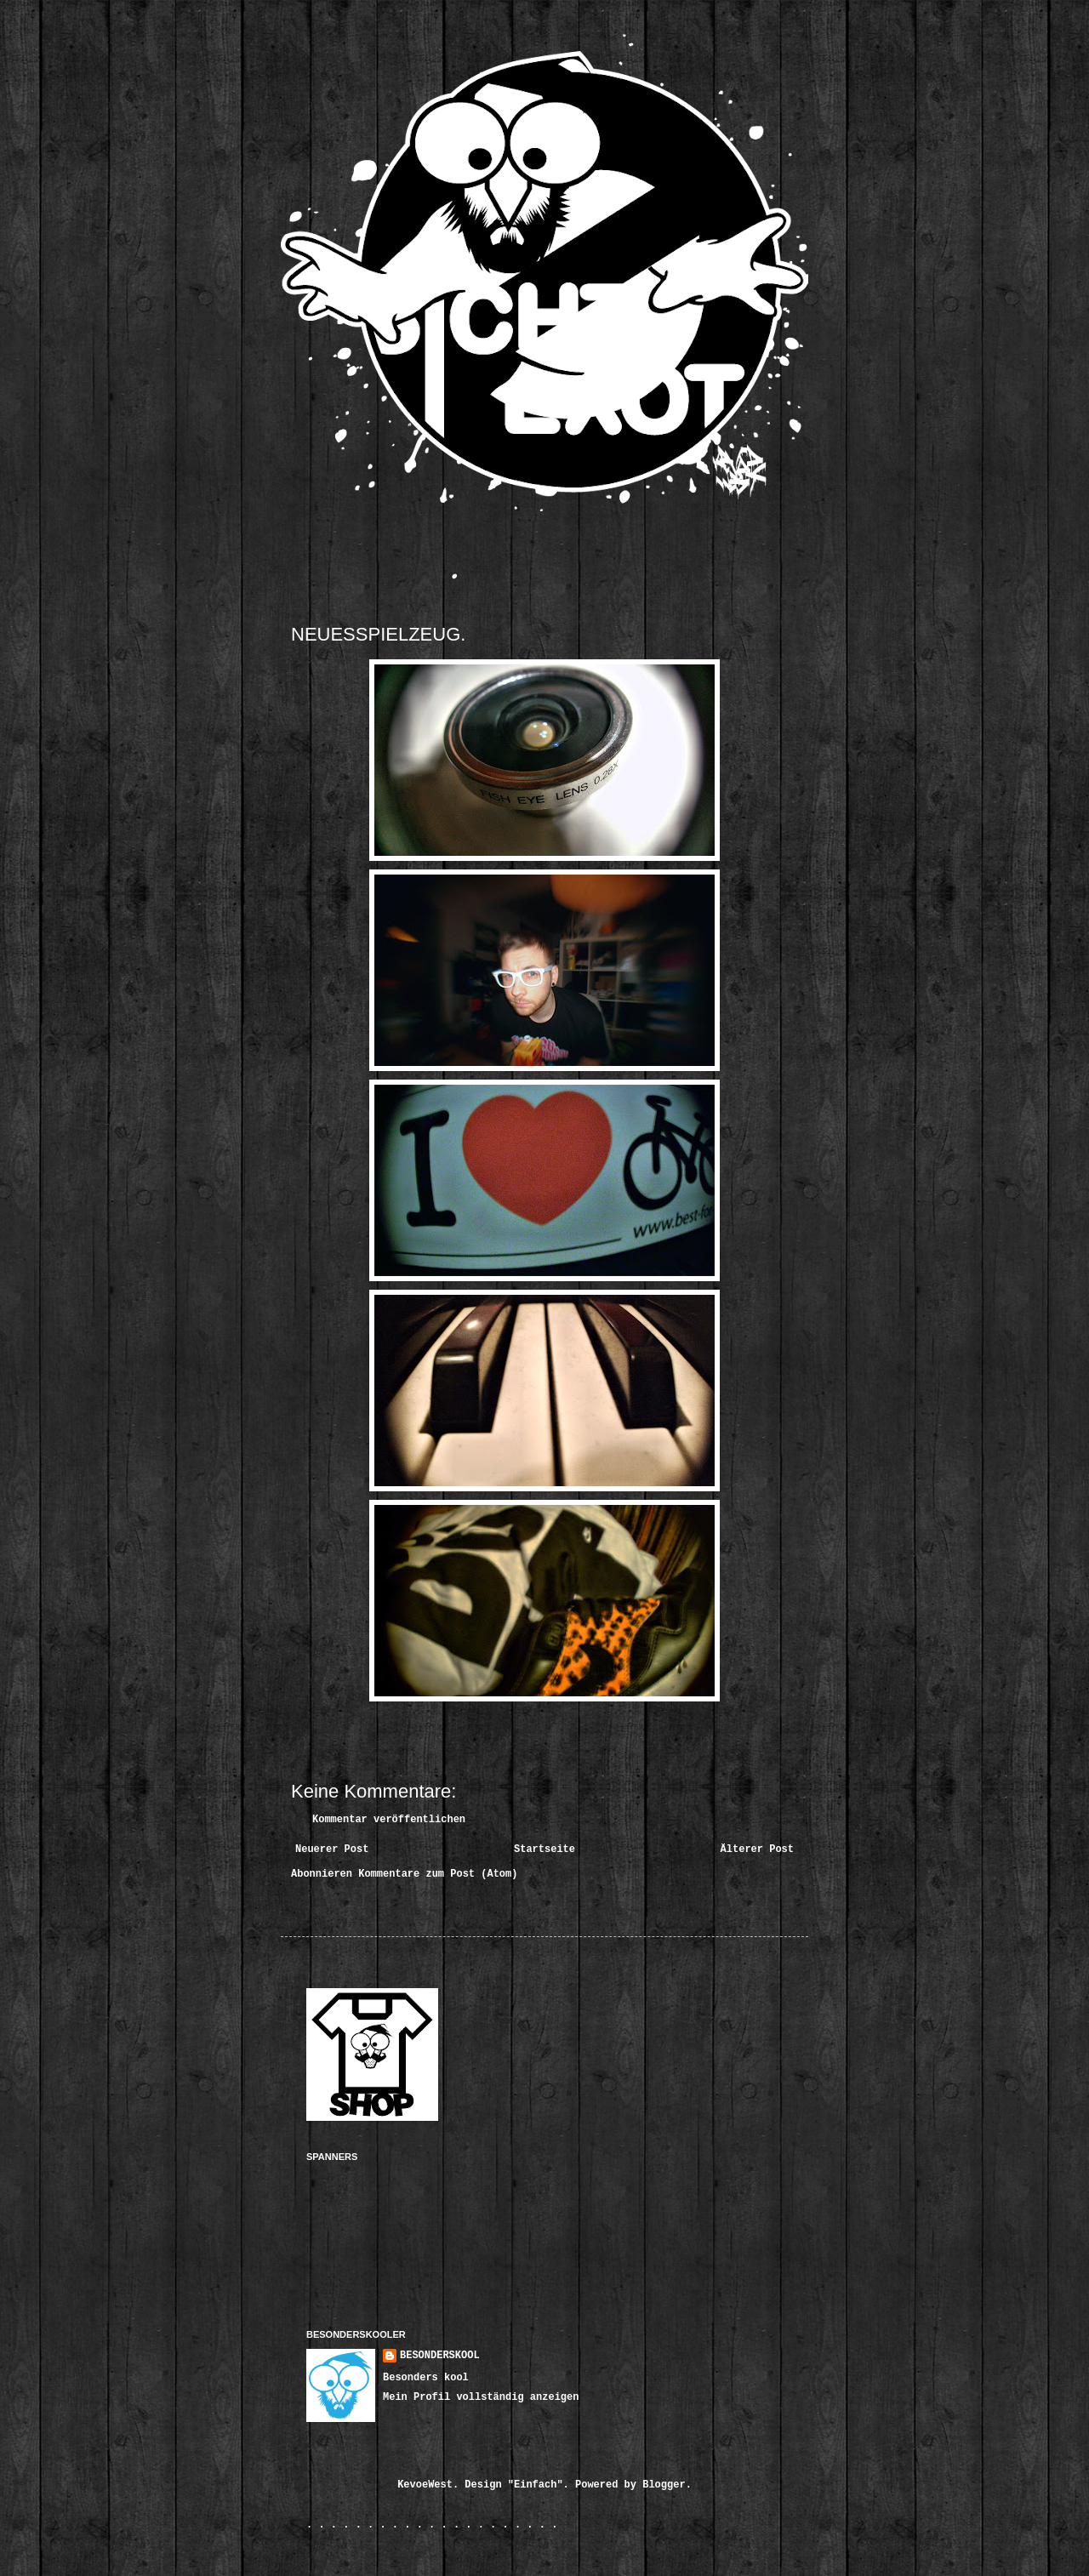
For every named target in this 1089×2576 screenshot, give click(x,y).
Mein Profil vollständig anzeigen (481, 2397)
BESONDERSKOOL (440, 2356)
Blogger (663, 2485)
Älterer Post (757, 1849)
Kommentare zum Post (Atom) (437, 1874)
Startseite (544, 1849)
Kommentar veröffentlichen (388, 1820)
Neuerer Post (331, 1849)
